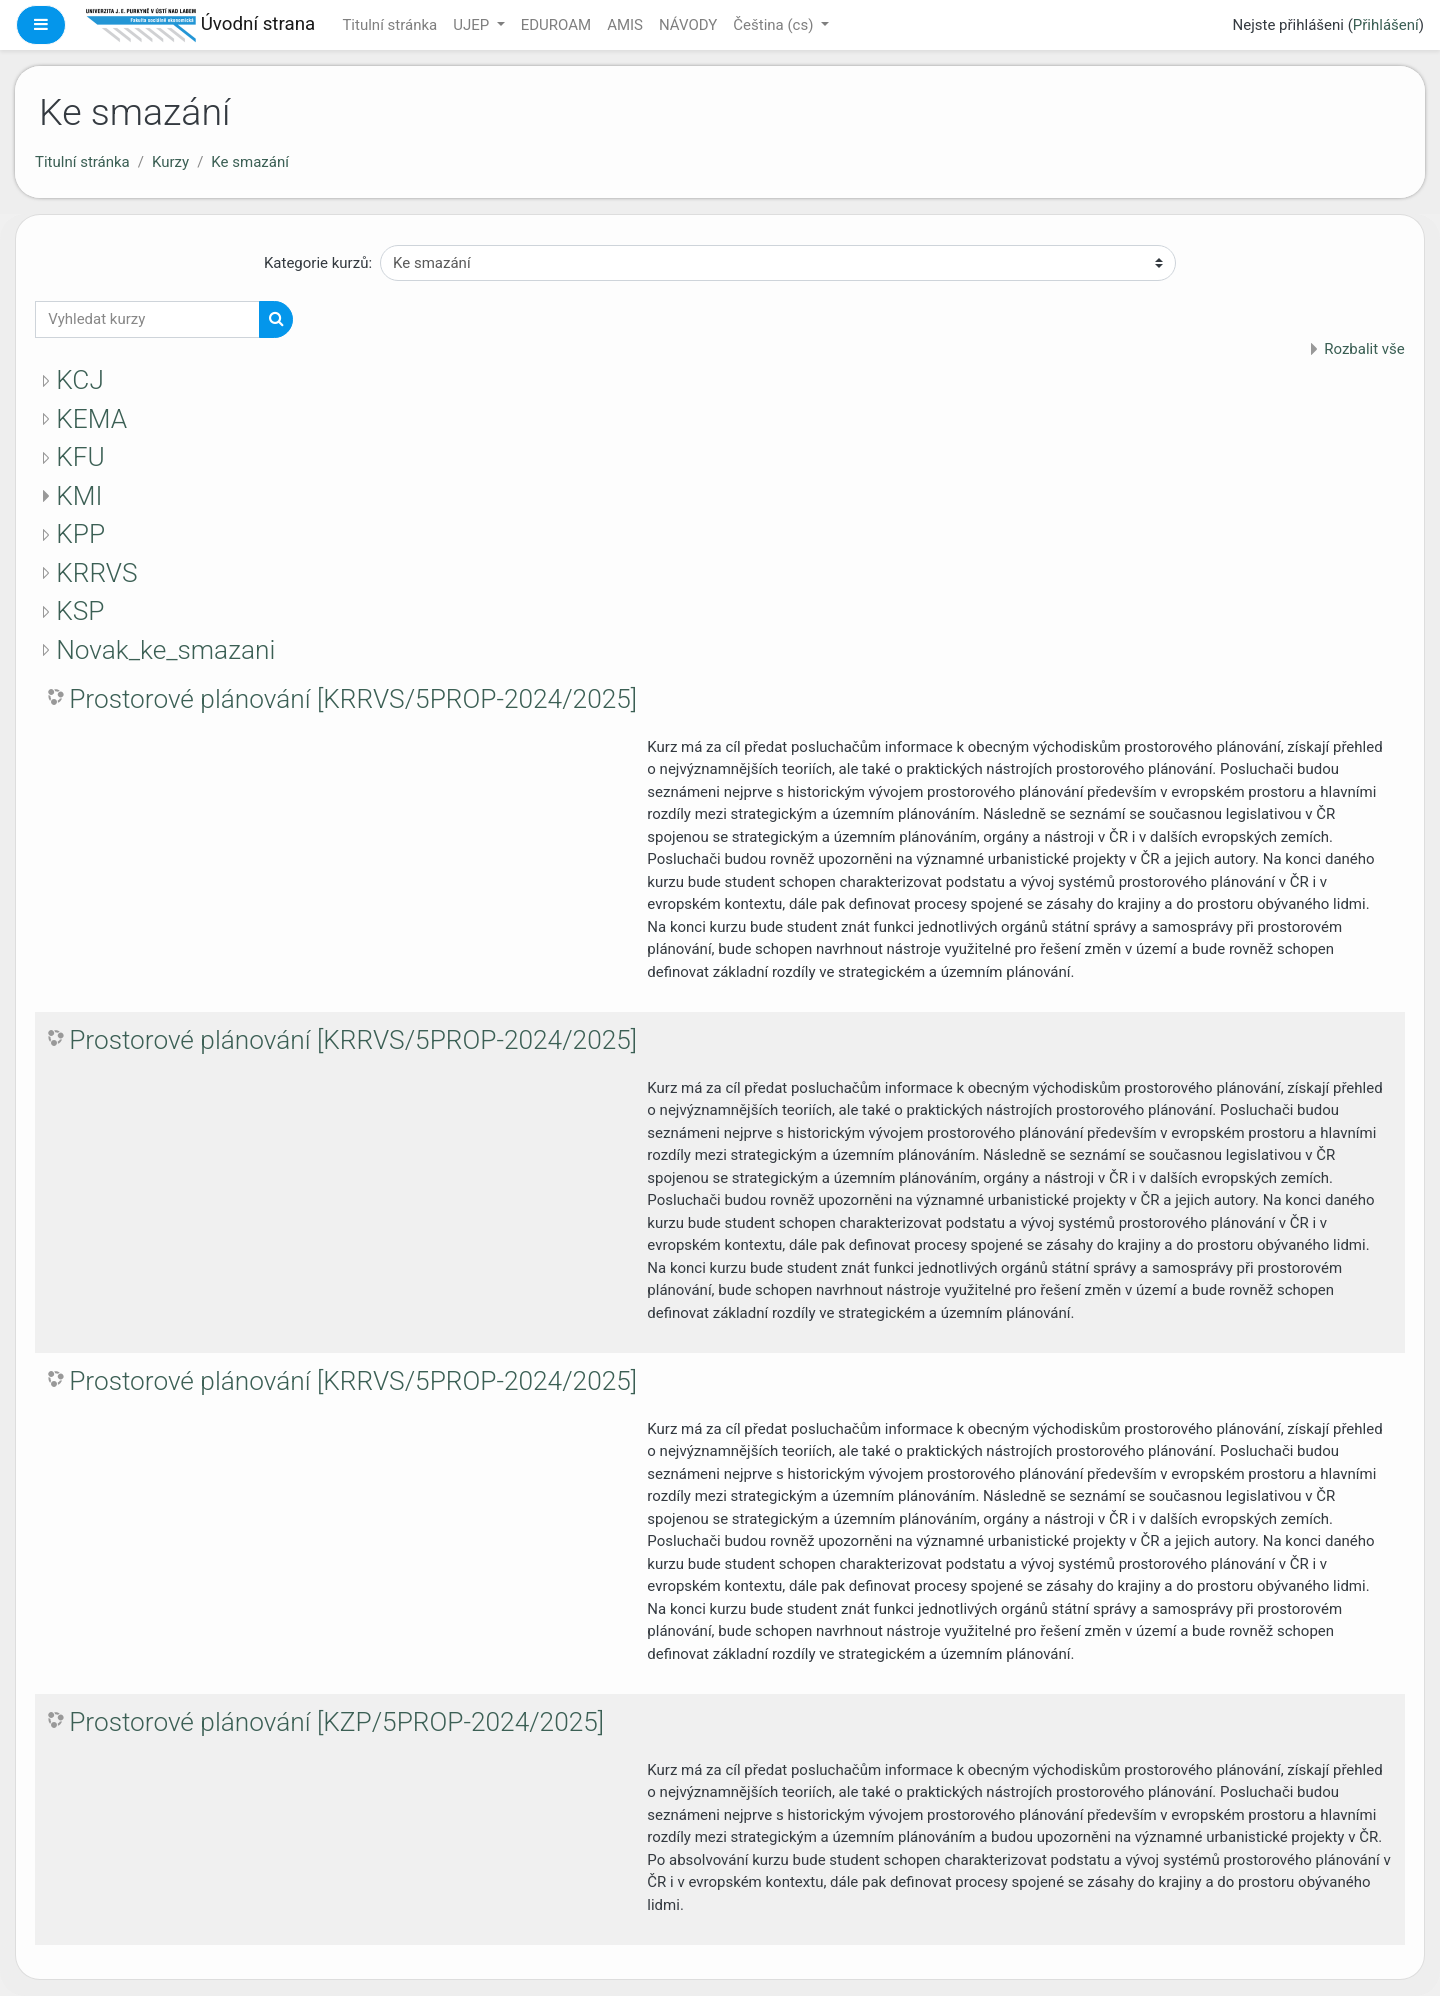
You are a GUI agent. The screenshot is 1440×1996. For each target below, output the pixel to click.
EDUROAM (556, 25)
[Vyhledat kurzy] (147, 319)
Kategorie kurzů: (318, 263)
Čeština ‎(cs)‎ (775, 25)
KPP (80, 534)
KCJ (80, 380)
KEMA (91, 419)
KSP (80, 611)
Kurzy (170, 162)
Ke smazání (250, 162)
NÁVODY (688, 25)
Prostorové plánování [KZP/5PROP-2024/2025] (336, 1722)
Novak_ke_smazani (165, 650)
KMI (79, 496)
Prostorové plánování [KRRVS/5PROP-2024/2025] (353, 699)
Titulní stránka (389, 25)
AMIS (625, 25)
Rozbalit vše (1364, 349)
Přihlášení (1386, 25)
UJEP (473, 25)
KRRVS (96, 573)
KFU (80, 457)
